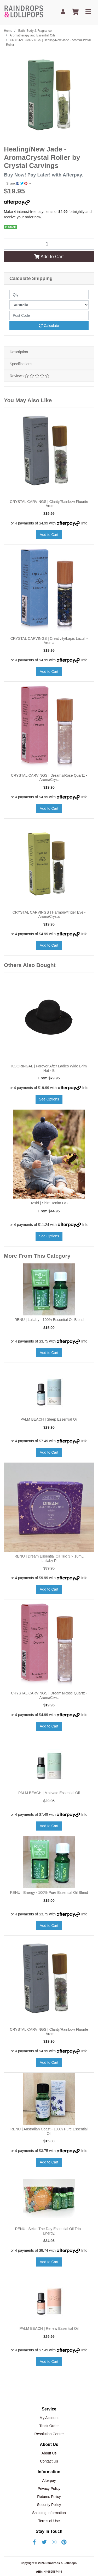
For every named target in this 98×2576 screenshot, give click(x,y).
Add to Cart (49, 256)
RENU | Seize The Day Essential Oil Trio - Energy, (49, 2231)
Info (84, 523)
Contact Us (49, 2461)
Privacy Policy (49, 2488)
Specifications (21, 364)
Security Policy (49, 2505)
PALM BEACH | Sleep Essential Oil (48, 1419)
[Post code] (49, 315)
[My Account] (62, 12)
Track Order (49, 2426)
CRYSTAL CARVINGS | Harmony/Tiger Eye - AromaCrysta (49, 914)
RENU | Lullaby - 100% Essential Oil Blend (49, 1320)
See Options (49, 1099)
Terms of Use (49, 2521)
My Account (48, 2418)
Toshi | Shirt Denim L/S (48, 1203)
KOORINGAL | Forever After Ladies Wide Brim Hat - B (49, 1068)
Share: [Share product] (17, 183)
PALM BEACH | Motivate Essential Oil (49, 1793)
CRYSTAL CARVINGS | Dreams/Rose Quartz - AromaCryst (49, 777)
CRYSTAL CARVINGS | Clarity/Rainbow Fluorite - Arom (49, 503)
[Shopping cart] (75, 12)
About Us (49, 2453)
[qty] (49, 294)
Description (19, 352)
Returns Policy (49, 2497)
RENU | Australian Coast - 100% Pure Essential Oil (49, 2131)
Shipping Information (49, 2513)
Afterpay (49, 2480)
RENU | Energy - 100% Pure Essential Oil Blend (49, 1892)
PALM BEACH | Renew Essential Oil (49, 2328)
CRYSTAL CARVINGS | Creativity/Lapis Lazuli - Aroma (49, 640)
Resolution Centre (49, 2434)
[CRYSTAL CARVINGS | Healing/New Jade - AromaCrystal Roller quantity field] (49, 244)
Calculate (49, 326)
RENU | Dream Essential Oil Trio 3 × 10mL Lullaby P (49, 1558)
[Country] (49, 304)
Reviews (29, 376)
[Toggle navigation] (88, 12)
